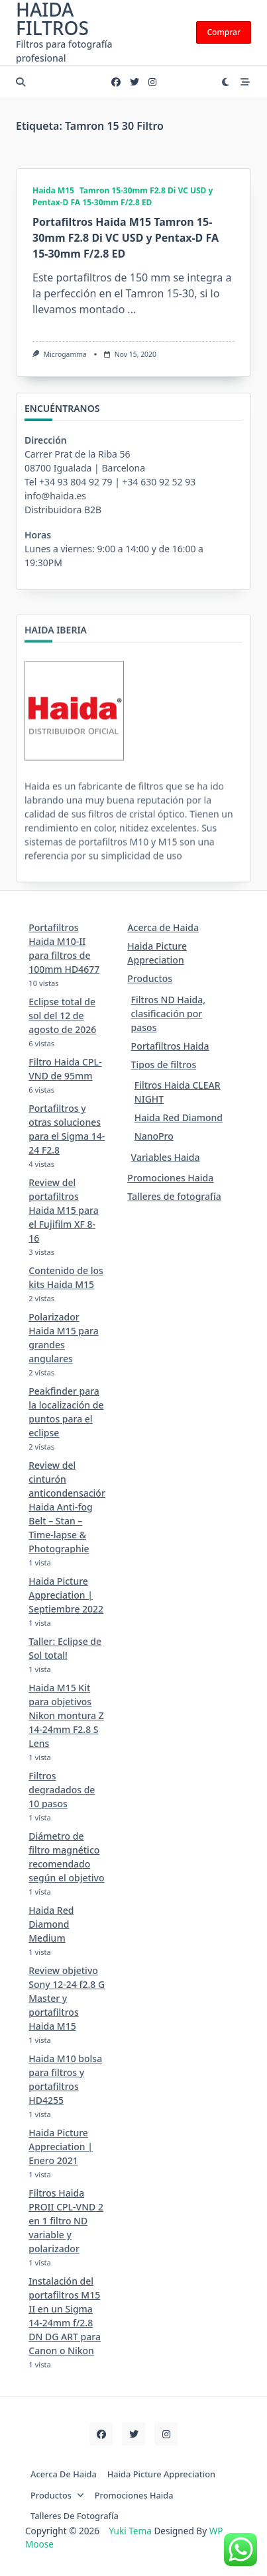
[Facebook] (116, 82)
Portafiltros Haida (170, 1046)
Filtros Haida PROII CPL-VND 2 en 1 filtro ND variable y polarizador (65, 2221)
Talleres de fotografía (174, 1196)
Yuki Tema (130, 2530)
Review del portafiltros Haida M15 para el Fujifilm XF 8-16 (63, 1210)
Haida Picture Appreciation (161, 2474)
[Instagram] (152, 82)
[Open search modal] (20, 82)
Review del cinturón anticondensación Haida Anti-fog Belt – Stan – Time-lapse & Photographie (67, 1507)
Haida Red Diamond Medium (51, 1924)
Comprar (223, 32)
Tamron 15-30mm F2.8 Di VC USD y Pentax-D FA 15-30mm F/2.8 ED (122, 196)
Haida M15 (53, 190)
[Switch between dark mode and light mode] (226, 82)
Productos (149, 978)
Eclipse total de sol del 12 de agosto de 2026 (62, 1015)
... (131, 309)
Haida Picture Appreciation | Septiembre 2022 (65, 1595)
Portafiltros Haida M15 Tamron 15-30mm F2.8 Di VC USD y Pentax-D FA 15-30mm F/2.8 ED (125, 238)
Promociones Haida (170, 1177)
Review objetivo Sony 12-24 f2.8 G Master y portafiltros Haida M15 (66, 1998)
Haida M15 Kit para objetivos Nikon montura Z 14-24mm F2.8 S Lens (66, 1715)
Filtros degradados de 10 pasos (61, 1789)
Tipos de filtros (164, 1064)
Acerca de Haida (163, 927)
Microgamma (65, 354)
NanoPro (154, 1136)
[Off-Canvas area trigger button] (246, 82)
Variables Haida (165, 1157)
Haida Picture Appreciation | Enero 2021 (60, 2146)
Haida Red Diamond (178, 1117)
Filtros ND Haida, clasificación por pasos (168, 1013)
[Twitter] (134, 82)
